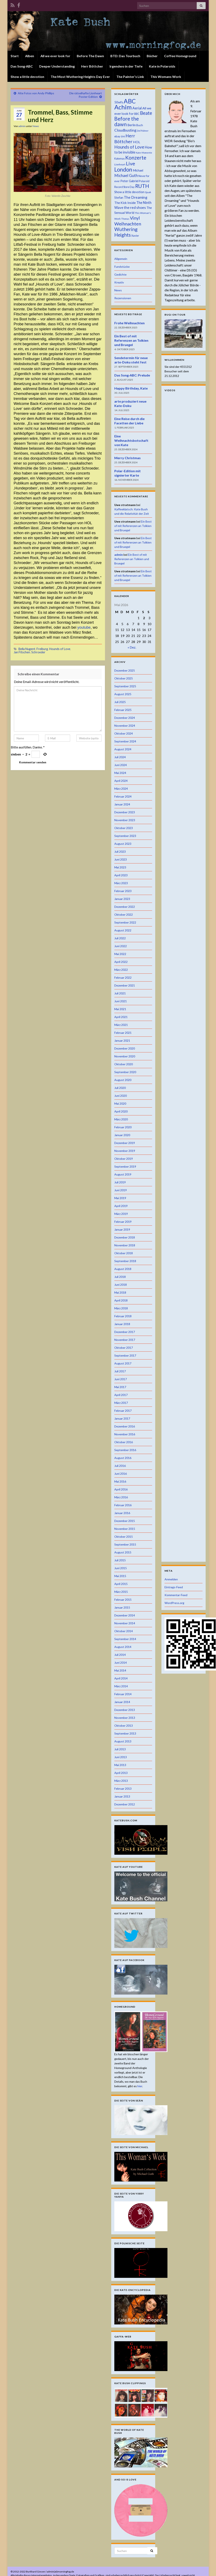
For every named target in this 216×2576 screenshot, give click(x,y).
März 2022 (121, 969)
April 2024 (121, 780)
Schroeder (38, 652)
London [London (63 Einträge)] (123, 169)
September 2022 (125, 922)
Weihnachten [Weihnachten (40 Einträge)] (127, 223)
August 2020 (122, 1080)
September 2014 (125, 1639)
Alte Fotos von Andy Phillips (36, 93)
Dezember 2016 (124, 1426)
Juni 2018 (120, 1284)
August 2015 (122, 1552)
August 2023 (122, 843)
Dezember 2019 (124, 1143)
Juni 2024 (120, 765)
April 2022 (121, 962)
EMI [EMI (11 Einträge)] (123, 136)
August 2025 (122, 694)
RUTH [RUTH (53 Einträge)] (142, 186)
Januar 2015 (122, 1607)
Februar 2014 (123, 1694)
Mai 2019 (120, 1198)
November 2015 (124, 1528)
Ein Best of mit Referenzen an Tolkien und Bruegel (131, 340)
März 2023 (121, 883)
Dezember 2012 (124, 1804)
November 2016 (124, 1434)
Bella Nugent (26, 649)
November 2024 (124, 725)
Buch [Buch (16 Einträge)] (139, 125)
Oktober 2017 (123, 1347)
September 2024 (125, 741)
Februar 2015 (123, 1599)
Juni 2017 (120, 1379)
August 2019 (122, 1174)
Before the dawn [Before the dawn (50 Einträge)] (126, 121)
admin (22, 126)
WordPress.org (174, 1603)
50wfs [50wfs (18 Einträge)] (118, 102)
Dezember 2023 (124, 812)
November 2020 (124, 1056)
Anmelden (171, 1579)
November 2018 (124, 1245)
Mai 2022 (120, 954)
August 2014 (122, 1647)
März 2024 (121, 788)
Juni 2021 (120, 1001)
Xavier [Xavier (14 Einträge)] (135, 235)
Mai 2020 (120, 1103)
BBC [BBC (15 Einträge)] (136, 113)
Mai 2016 (120, 1481)
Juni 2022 (120, 946)
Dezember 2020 (124, 1048)
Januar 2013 (122, 1796)
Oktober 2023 (123, 828)
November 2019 (124, 1150)
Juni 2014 (120, 1662)
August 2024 (122, 749)
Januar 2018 (122, 1324)
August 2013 (122, 1741)
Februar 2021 (123, 1032)
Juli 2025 (120, 702)
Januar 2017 (122, 1418)
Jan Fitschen (22, 652)
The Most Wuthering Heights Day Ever (80, 77)
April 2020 (121, 1111)
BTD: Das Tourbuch (125, 56)
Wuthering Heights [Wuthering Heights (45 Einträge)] (126, 232)
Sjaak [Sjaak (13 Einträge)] (148, 192)
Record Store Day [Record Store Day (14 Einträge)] (124, 187)
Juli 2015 (120, 1560)
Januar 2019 (122, 1229)
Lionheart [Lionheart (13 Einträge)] (119, 164)
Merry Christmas (127, 458)
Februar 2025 (123, 710)
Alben (29, 56)
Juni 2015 (120, 1568)
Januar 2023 (122, 899)
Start (15, 56)
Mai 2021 (120, 1009)
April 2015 (121, 1584)
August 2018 (122, 1269)
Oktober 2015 (123, 1536)
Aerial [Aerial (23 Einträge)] (137, 108)
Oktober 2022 (123, 914)
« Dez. (132, 647)
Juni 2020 (120, 1095)
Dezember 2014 (124, 1615)
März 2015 (121, 1591)
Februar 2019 (123, 1221)
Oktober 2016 (123, 1442)
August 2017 (122, 1363)
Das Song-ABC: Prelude (132, 375)
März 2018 (121, 1308)
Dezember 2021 (124, 985)
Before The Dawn (90, 56)
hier (139, 2086)
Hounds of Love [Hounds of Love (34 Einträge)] (129, 146)
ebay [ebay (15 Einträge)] (117, 136)
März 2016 (121, 1497)
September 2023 (125, 836)
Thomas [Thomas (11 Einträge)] (125, 218)
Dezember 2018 (124, 1237)
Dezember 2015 (124, 1521)
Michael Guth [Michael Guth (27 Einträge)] (126, 175)
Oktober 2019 (123, 1158)
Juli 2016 (120, 1465)
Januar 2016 (122, 1513)
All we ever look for (55, 56)
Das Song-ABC (22, 66)
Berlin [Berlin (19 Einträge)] (131, 125)
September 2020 (125, 1072)
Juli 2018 (120, 1276)
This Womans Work (165, 77)
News (36, 126)
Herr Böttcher (92, 66)
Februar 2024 (123, 796)
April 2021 (121, 1017)
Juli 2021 (120, 993)
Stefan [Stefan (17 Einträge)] (118, 197)
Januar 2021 (122, 1040)
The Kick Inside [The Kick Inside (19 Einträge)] (125, 203)
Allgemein (120, 258)
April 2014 (121, 1678)
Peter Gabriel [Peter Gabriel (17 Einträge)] (129, 181)
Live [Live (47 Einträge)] (130, 163)
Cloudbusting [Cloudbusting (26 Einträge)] (125, 130)
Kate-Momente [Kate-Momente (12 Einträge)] (144, 152)
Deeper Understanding (57, 66)
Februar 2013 (123, 1788)
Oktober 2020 (123, 1064)
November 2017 (124, 1339)
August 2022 (122, 930)
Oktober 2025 (123, 678)
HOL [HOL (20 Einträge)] (136, 142)
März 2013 (121, 1780)
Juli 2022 (120, 938)
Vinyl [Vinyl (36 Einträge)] (135, 218)
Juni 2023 (120, 859)
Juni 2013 (120, 1757)
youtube (84, 627)
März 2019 (121, 1213)
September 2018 (125, 1261)
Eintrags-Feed (174, 1587)
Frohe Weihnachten (129, 323)
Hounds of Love (59, 649)
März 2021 (121, 1025)
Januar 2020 (122, 1135)
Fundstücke (122, 266)
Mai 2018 (120, 1292)
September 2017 (125, 1355)
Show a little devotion (27, 77)
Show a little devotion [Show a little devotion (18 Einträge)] (129, 192)
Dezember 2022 (124, 906)
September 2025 (125, 686)
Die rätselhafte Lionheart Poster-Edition (85, 94)
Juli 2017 (120, 1371)
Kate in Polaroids (162, 66)
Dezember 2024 (124, 717)
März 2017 (121, 1402)
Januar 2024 (122, 804)
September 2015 (125, 1544)
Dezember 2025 (124, 670)
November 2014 (124, 1623)
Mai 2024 (120, 773)
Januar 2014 (122, 1702)
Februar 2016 (123, 1505)
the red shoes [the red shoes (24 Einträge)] (135, 207)
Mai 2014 (120, 1670)
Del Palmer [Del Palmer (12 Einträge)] (143, 130)
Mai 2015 (120, 1576)
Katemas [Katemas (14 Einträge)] (119, 158)
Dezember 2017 (124, 1332)
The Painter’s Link (130, 77)
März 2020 (121, 1119)
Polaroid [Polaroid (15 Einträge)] (144, 181)
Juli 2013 (120, 1749)
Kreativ (119, 282)
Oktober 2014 (123, 1631)
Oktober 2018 (123, 1253)
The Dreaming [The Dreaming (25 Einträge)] (135, 197)
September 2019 (125, 1166)
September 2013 (125, 1733)
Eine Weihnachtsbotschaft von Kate (131, 440)
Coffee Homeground (180, 56)
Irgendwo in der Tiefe (126, 66)
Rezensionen (122, 298)
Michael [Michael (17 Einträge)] (138, 170)
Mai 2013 (120, 1765)
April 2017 (121, 1395)
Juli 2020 (120, 1087)
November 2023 (124, 820)
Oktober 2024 (123, 733)
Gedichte (120, 274)
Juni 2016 (120, 1473)
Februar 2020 (123, 1127)
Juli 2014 (120, 1654)
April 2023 (121, 875)
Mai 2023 (120, 867)
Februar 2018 (123, 1316)
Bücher (152, 56)
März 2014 (121, 1686)
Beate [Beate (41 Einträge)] (146, 113)
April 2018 (121, 1300)
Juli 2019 (120, 1182)
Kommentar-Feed (176, 1595)
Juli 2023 (120, 851)
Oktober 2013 (123, 1725)
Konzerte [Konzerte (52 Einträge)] (135, 158)
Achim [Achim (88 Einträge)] (123, 107)
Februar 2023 (123, 891)
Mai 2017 (120, 1387)
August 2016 (122, 1458)
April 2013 (121, 1773)
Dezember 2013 (124, 1710)
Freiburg (42, 649)
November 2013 (124, 1717)
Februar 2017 (123, 1410)
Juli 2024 (120, 757)
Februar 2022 (123, 977)
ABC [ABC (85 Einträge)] (130, 101)
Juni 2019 (120, 1190)
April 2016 (121, 1489)
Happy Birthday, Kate (131, 388)
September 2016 (125, 1450)
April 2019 (121, 1206)
